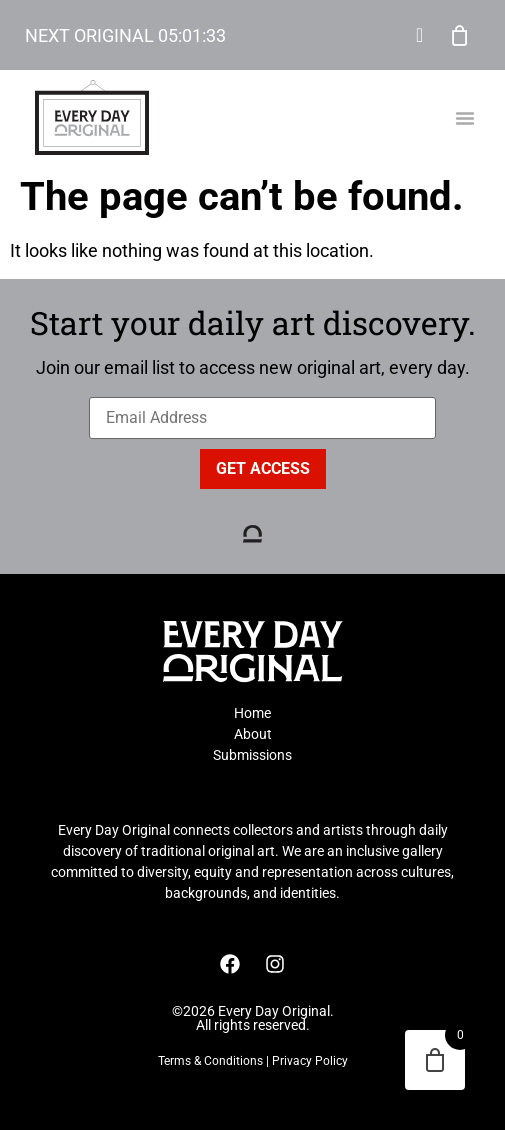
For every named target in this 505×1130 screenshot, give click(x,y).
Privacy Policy (310, 1061)
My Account (420, 35)
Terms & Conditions (210, 1061)
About (253, 734)
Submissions (252, 755)
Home (252, 713)
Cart (460, 35)
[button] (465, 118)
